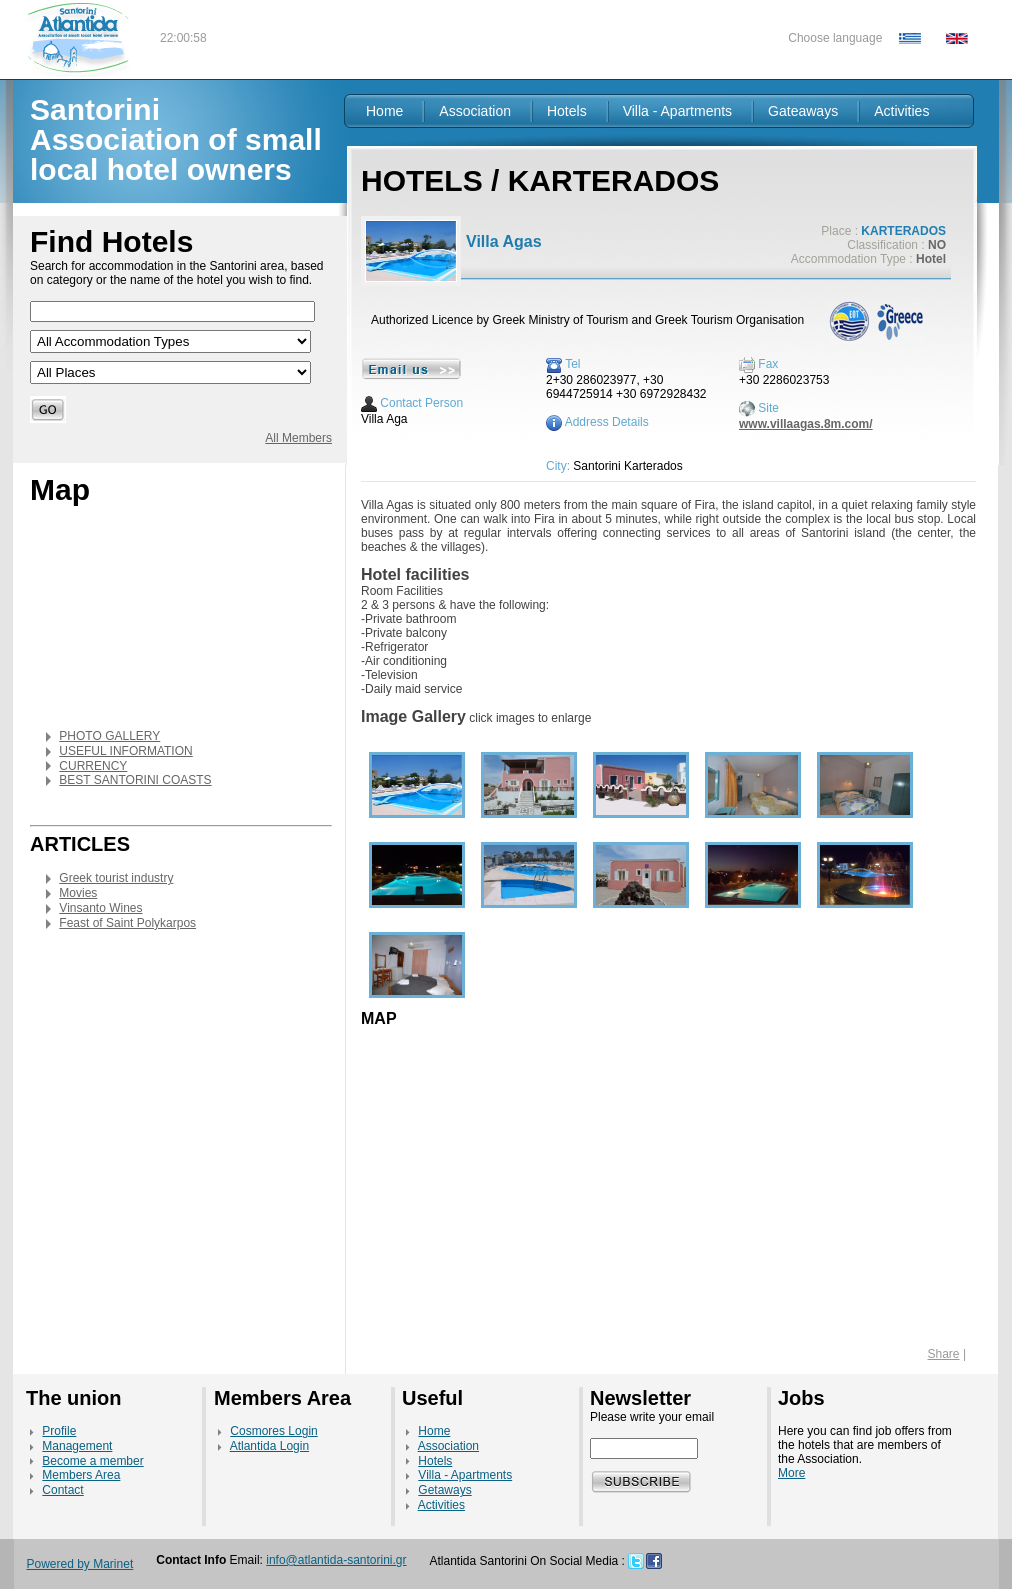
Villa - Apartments (677, 111)
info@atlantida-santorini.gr (336, 1560)
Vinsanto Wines (100, 908)
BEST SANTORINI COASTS (135, 780)
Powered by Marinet (80, 1564)
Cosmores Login (273, 1431)
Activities (901, 111)
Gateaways (803, 111)
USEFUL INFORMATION (125, 751)
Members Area (81, 1475)
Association (475, 111)
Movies (78, 893)
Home (384, 111)
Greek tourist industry (116, 878)
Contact (62, 1490)
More (791, 1473)
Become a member (92, 1461)
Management (77, 1446)
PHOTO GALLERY (109, 736)
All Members (298, 438)
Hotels (567, 111)
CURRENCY (93, 766)
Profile (59, 1431)
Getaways (444, 1490)
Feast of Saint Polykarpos (127, 923)
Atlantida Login (269, 1446)
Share (944, 1354)
